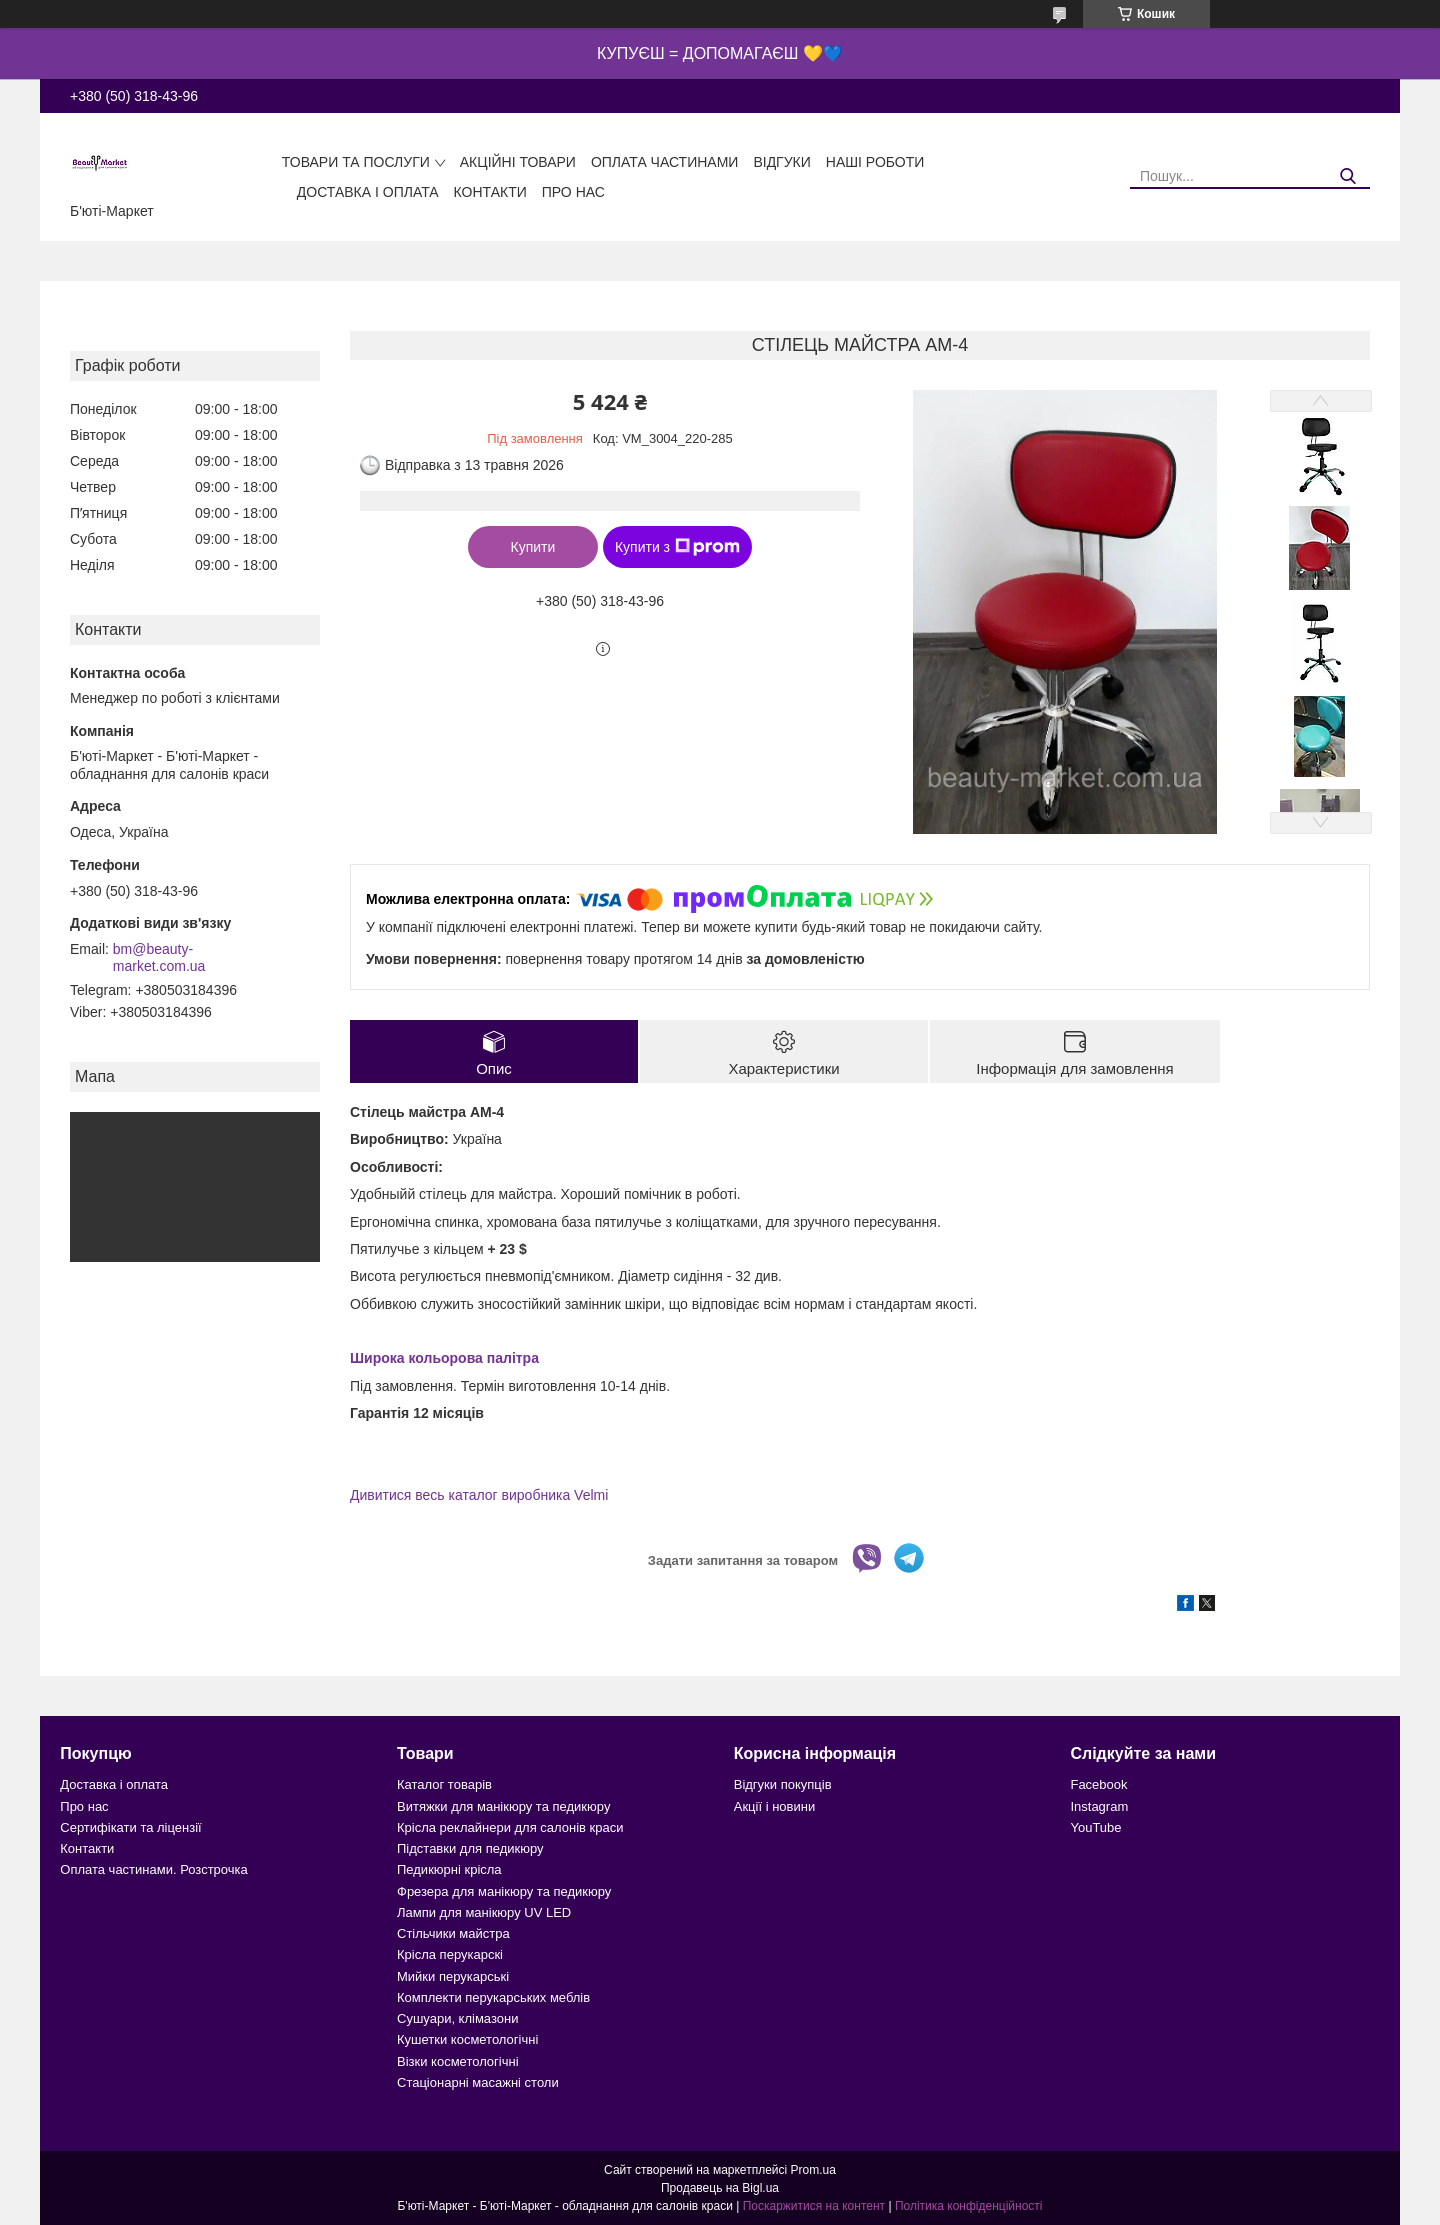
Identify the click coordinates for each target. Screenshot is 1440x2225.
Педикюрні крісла (449, 1869)
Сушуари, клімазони (457, 2018)
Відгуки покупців (783, 1784)
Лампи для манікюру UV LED (484, 1912)
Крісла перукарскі (450, 1954)
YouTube (1095, 1827)
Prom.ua (813, 2170)
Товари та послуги (356, 162)
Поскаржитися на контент (814, 2206)
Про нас (573, 192)
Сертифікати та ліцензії (130, 1827)
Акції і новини (774, 1806)
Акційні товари (518, 162)
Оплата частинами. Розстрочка (153, 1869)
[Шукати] (1347, 176)
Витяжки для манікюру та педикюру (503, 1806)
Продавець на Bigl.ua (720, 2188)
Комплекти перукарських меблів (493, 1997)
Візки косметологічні (458, 2061)
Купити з (677, 547)
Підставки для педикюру (470, 1848)
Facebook (1098, 1784)
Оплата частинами (665, 162)
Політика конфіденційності (969, 2206)
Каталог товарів (444, 1784)
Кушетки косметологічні (467, 2039)
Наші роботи (875, 162)
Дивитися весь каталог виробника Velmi (479, 1495)
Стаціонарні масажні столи (478, 2082)
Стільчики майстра (453, 1933)
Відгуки (781, 162)
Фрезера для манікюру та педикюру (504, 1891)
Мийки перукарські (453, 1976)
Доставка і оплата (368, 192)
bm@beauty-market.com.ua (159, 958)
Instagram (1099, 1806)
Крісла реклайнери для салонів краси (510, 1827)
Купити (533, 547)
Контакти (490, 192)
